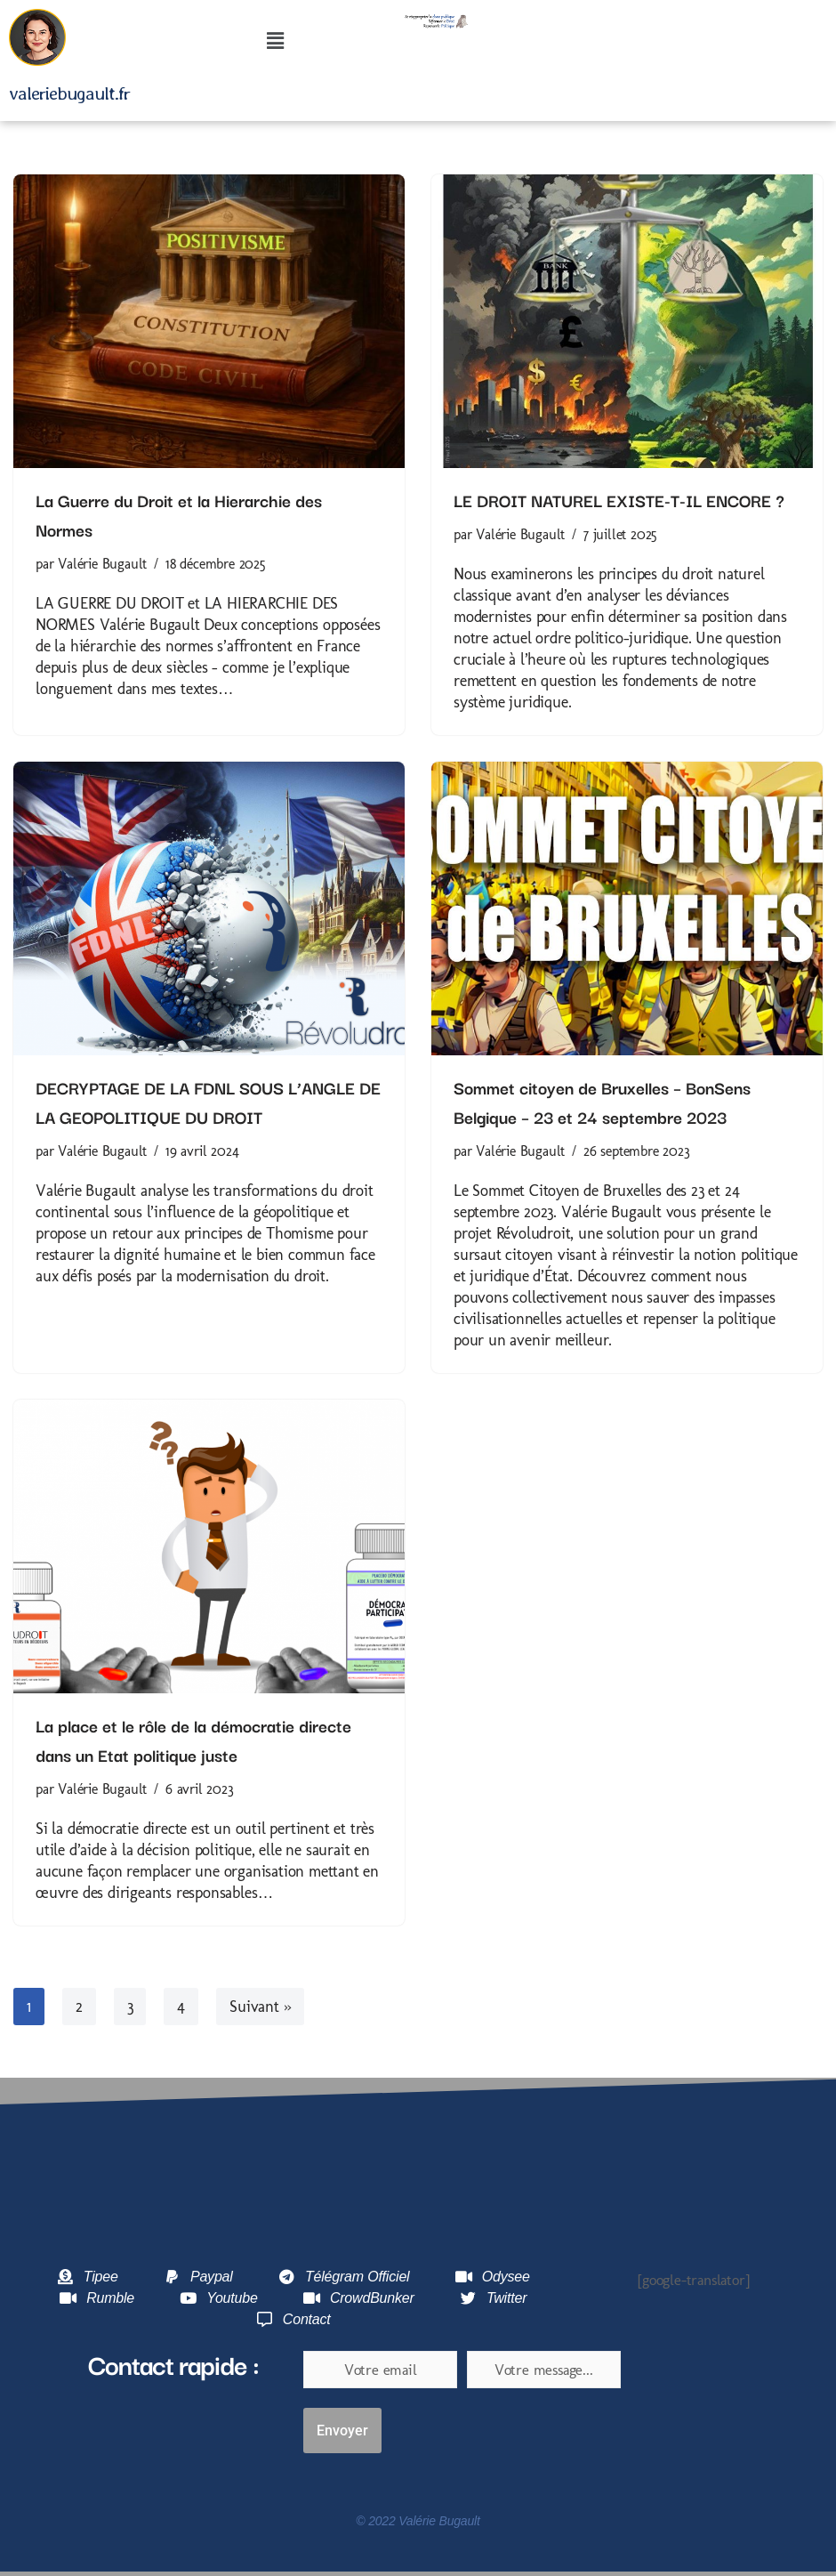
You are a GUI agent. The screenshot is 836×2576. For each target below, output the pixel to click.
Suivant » (260, 2006)
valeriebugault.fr (69, 93)
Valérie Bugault (102, 563)
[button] (276, 41)
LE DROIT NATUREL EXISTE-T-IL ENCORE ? (619, 500)
